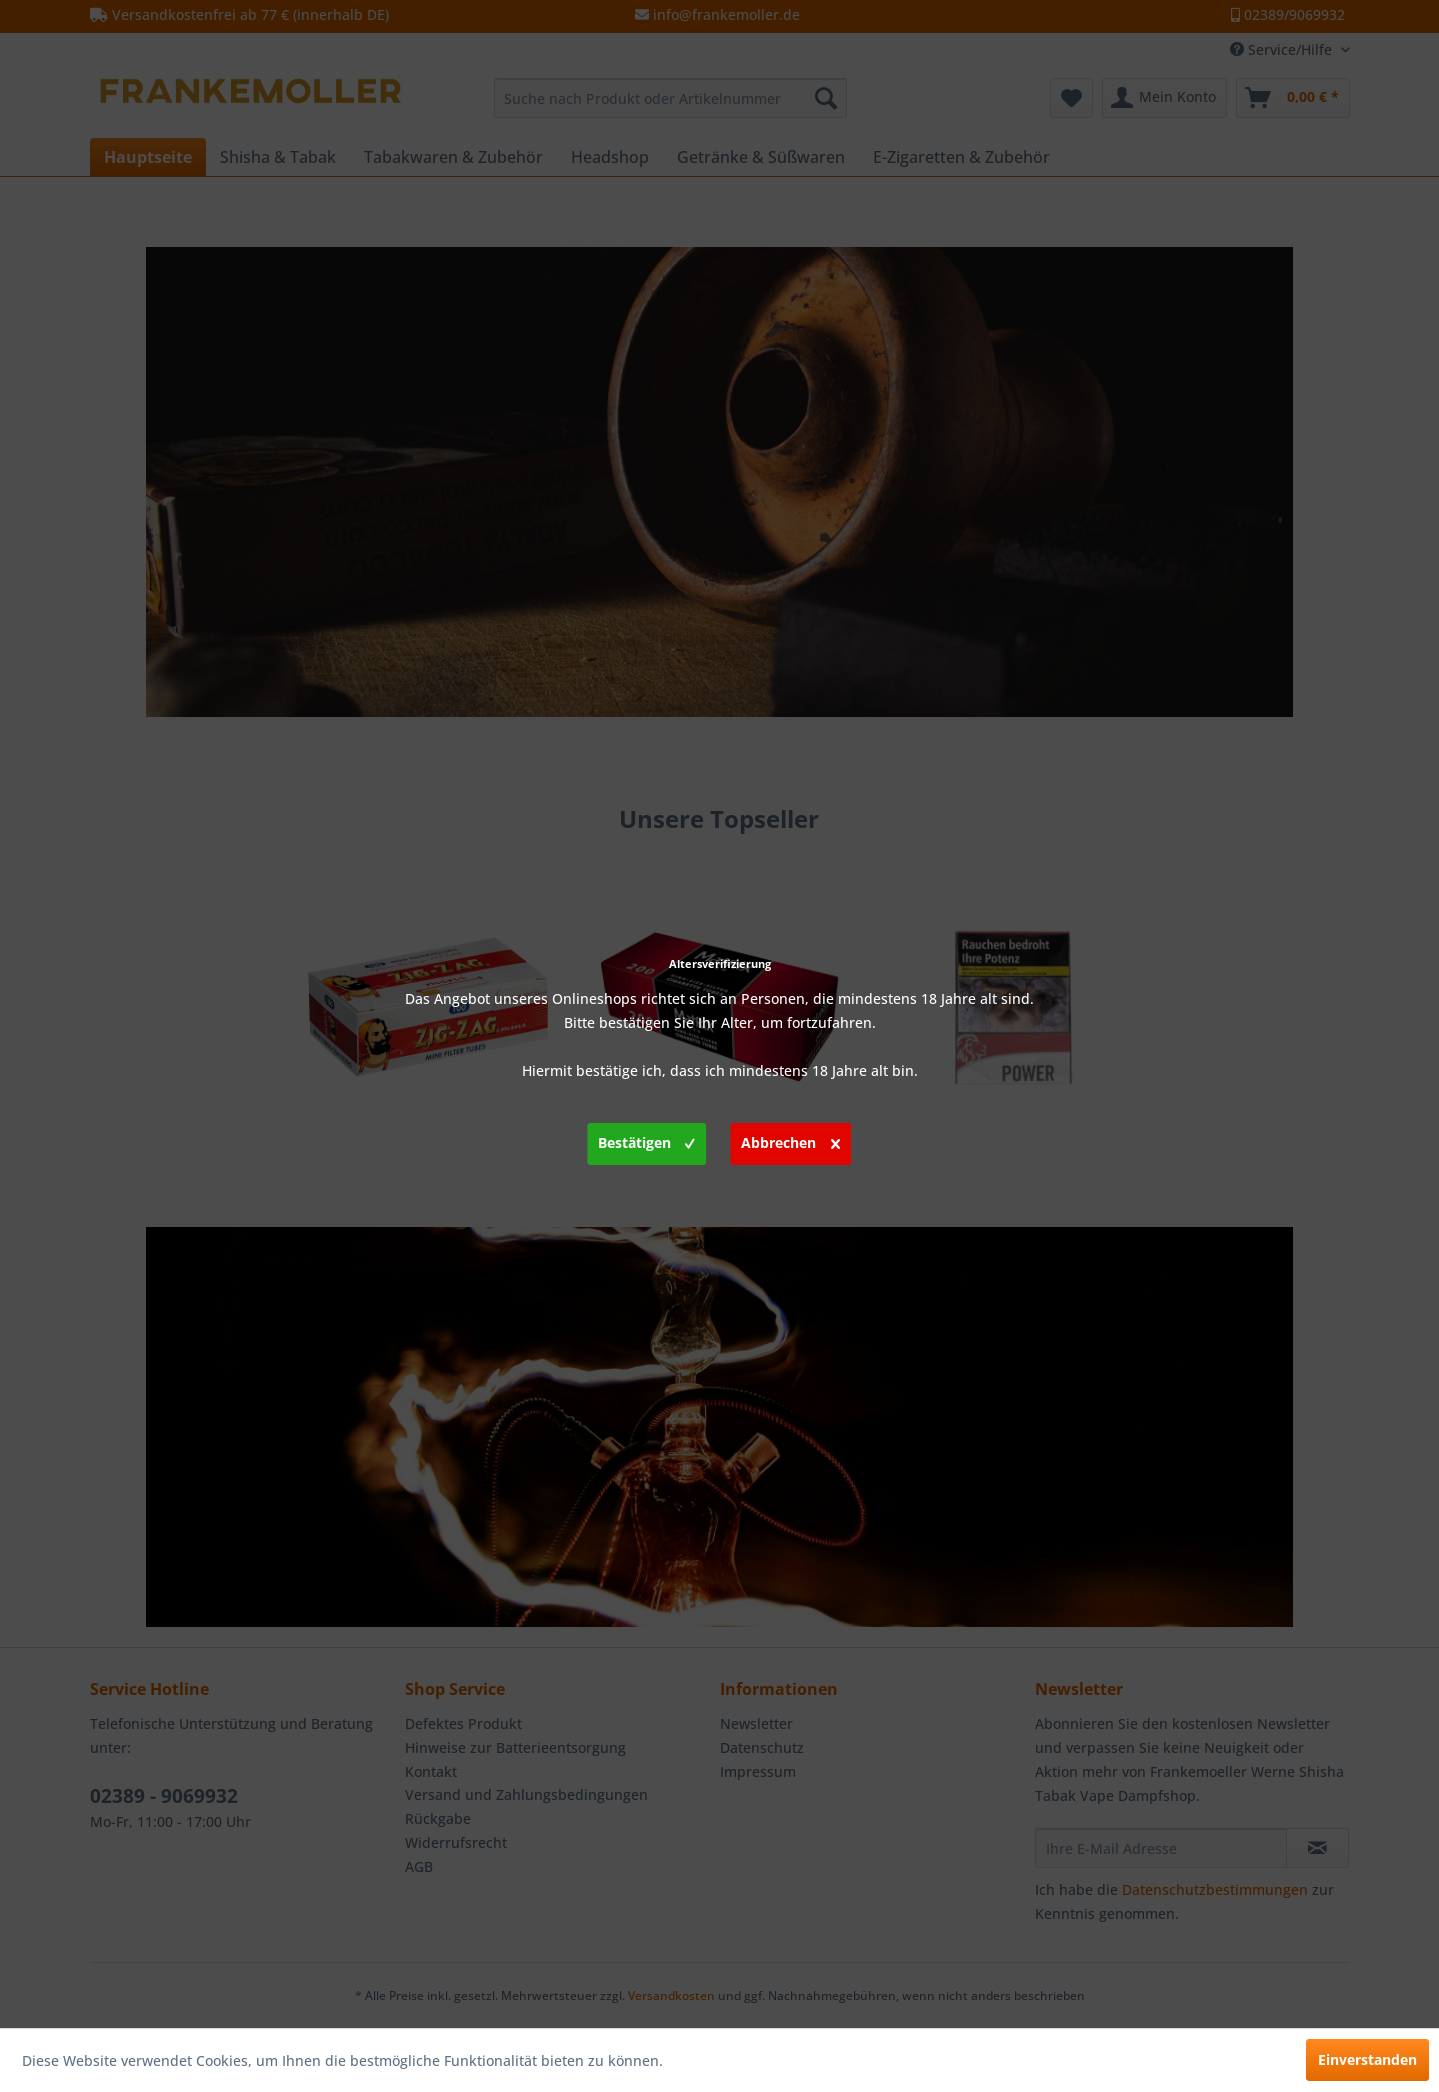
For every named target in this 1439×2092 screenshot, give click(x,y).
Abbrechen (790, 1140)
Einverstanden (1367, 2059)
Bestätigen (646, 1140)
